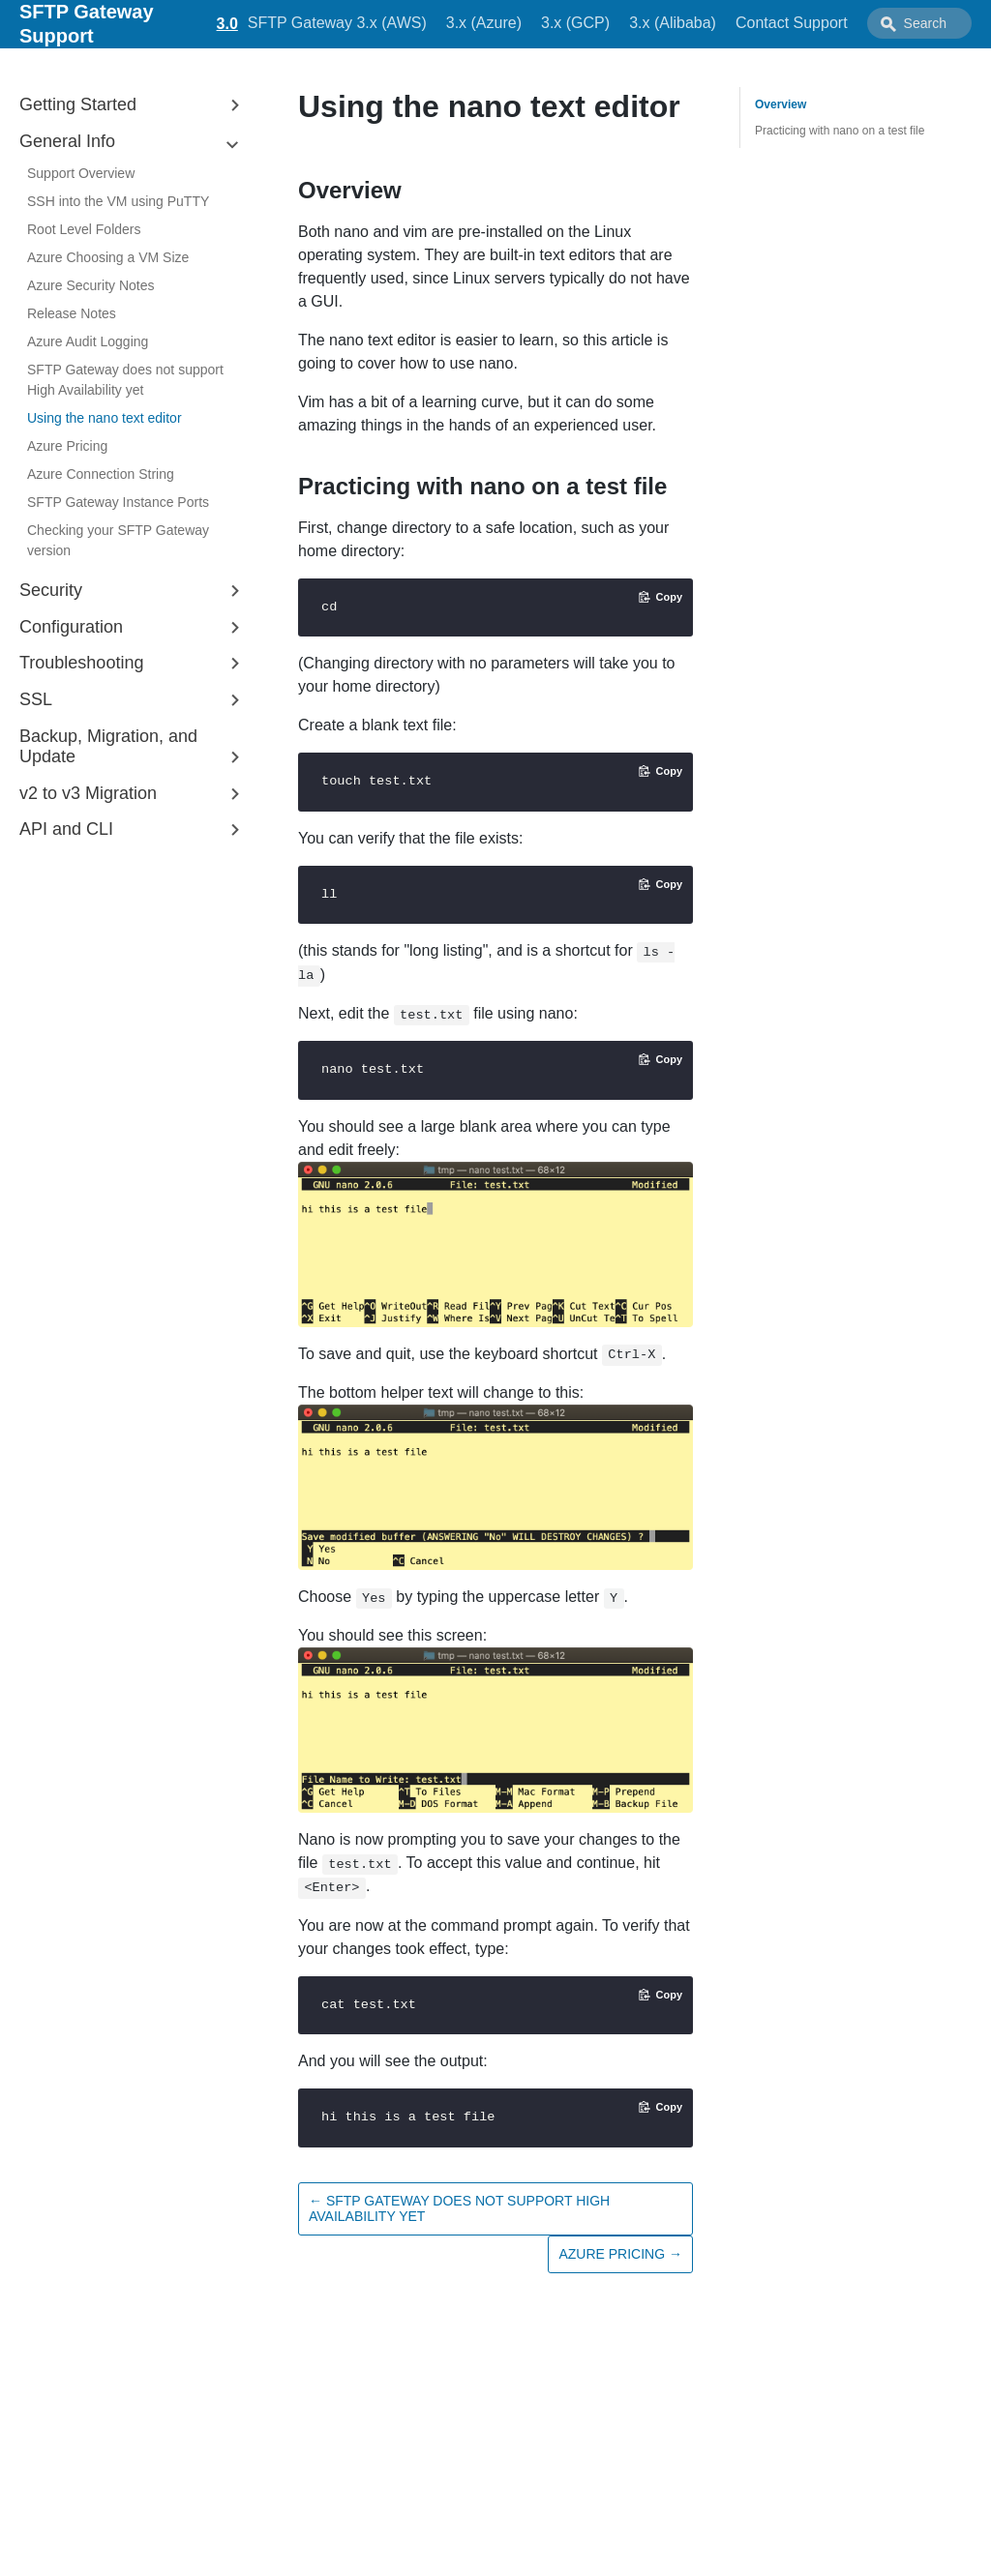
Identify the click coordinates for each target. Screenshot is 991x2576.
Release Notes (71, 313)
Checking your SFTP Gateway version (118, 540)
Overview (780, 104)
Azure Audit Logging (87, 341)
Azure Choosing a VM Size (108, 257)
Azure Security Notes (91, 285)
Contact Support (792, 23)
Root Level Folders (84, 229)
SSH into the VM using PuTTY (118, 201)
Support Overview (81, 173)
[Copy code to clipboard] (660, 596)
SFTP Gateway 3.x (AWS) (337, 23)
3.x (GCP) (575, 23)
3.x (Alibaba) (672, 23)
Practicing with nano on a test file (839, 130)
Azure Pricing (67, 446)
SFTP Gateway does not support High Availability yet (125, 380)
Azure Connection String (100, 474)
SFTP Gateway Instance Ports (118, 502)
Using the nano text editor (104, 418)
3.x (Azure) (484, 23)
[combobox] (919, 23)
